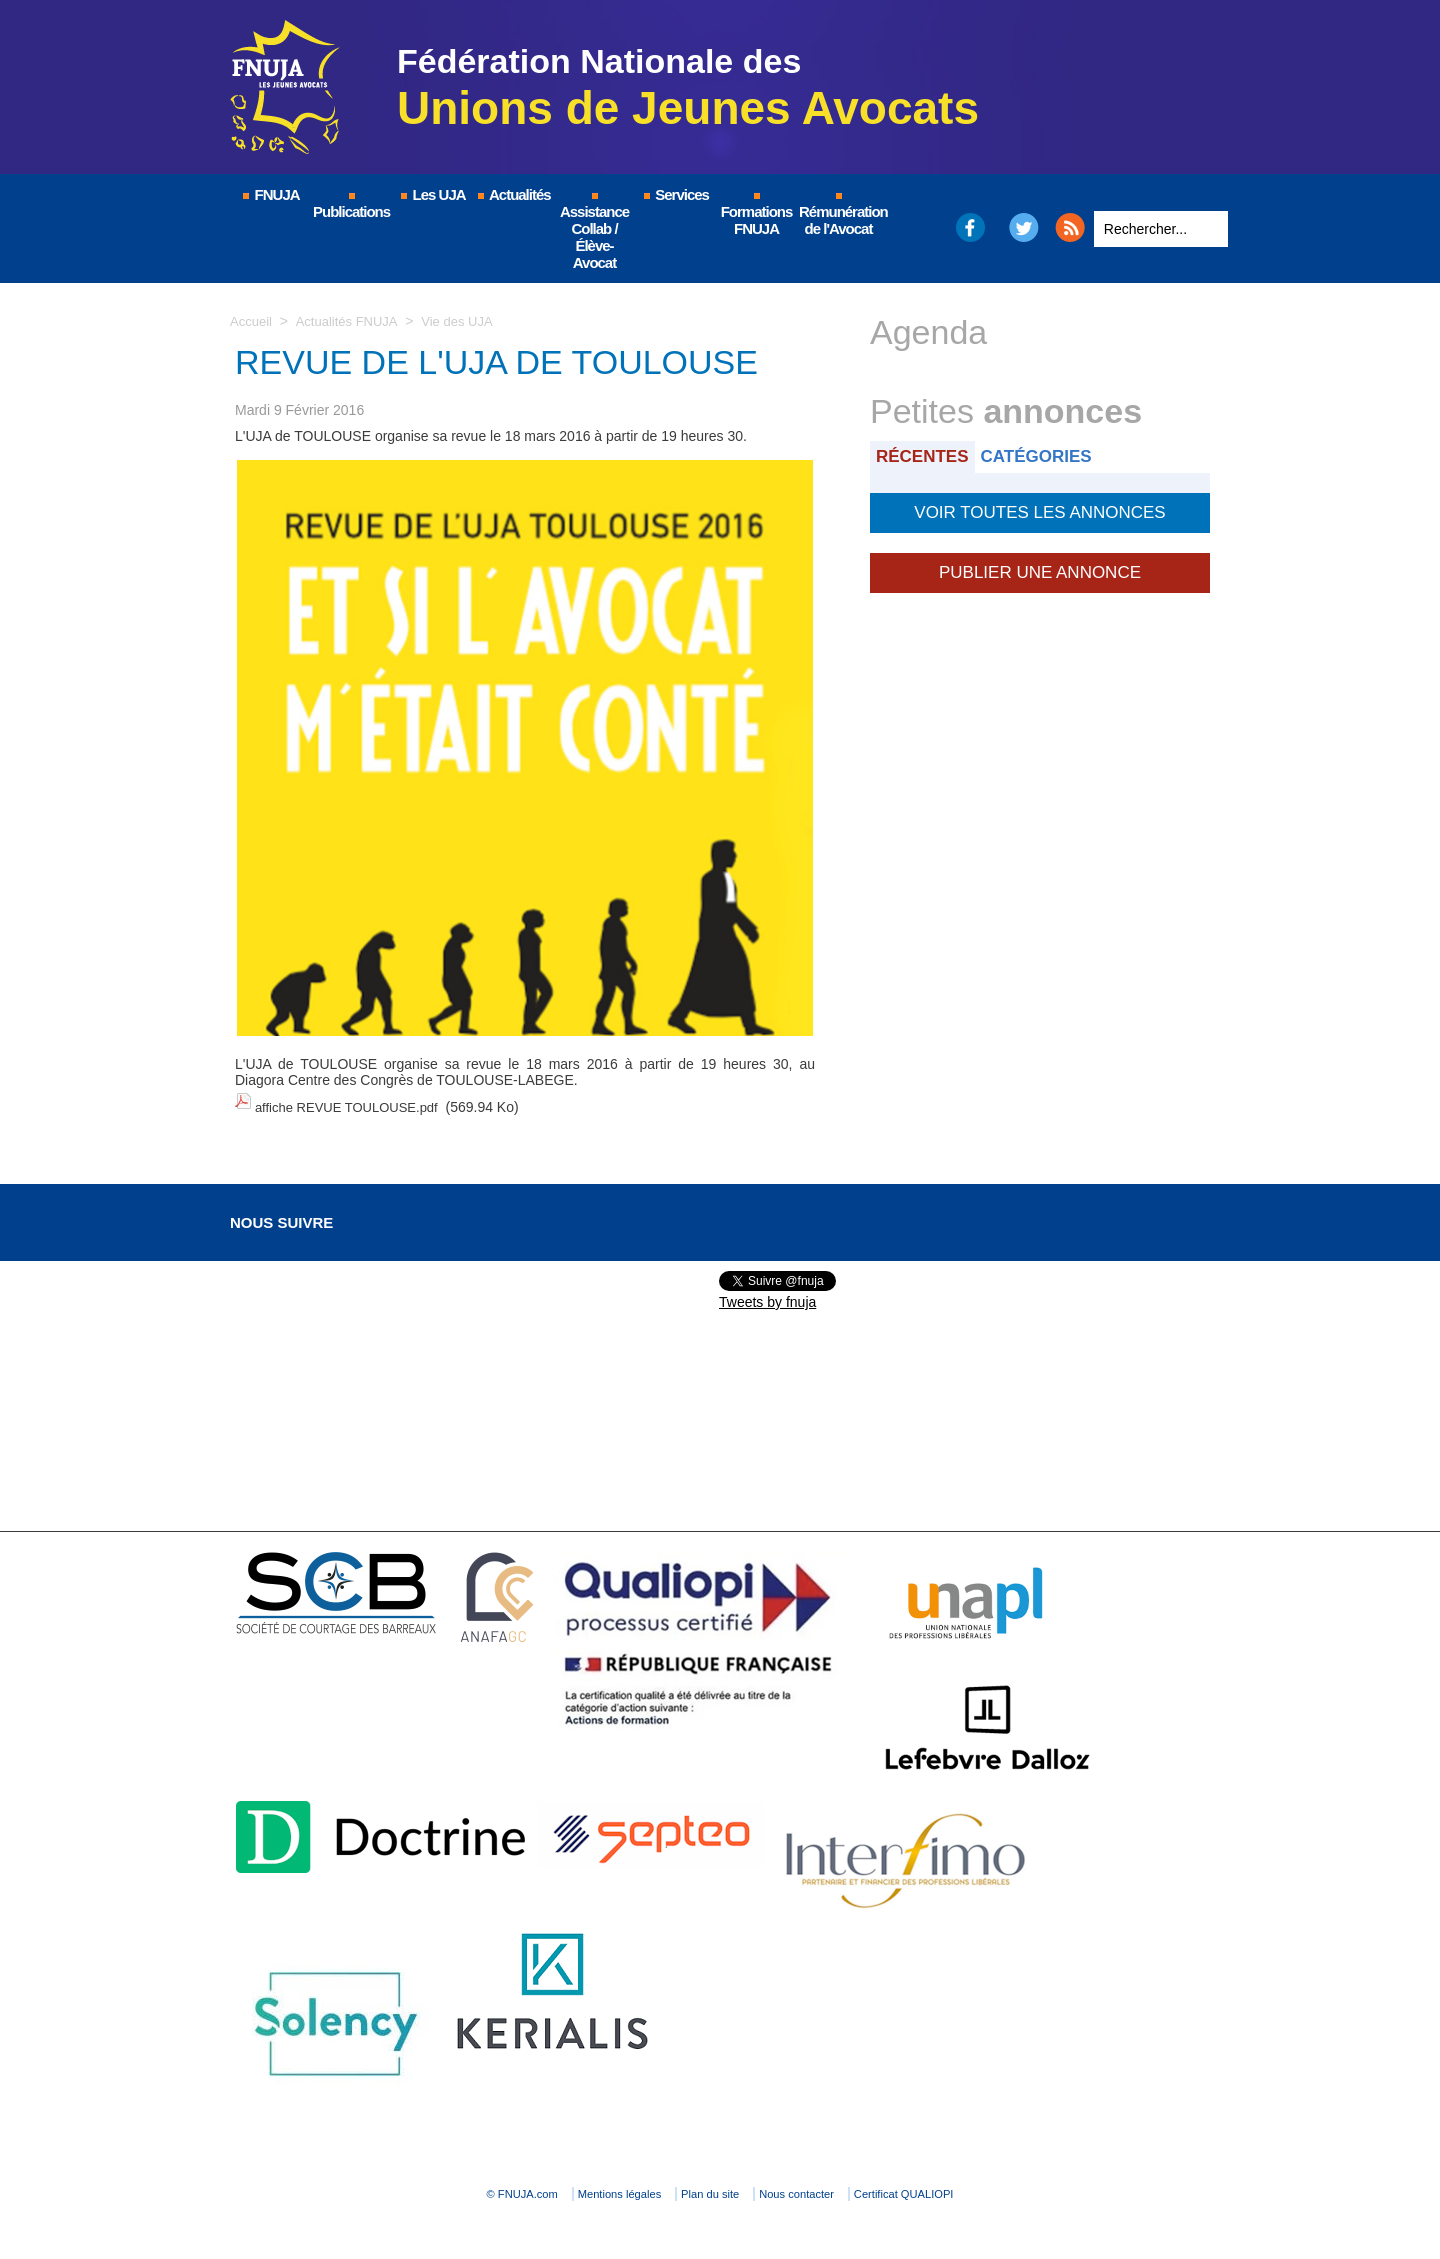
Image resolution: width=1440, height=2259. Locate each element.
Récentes (926, 455)
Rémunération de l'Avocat (839, 215)
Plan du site (714, 2185)
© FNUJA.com (439, 2185)
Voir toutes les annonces (1039, 509)
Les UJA (432, 194)
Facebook (969, 227)
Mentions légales (580, 2185)
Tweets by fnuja (767, 1293)
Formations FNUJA (757, 215)
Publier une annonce (1040, 565)
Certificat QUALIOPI (995, 2185)
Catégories (1048, 455)
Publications (351, 206)
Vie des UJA (469, 321)
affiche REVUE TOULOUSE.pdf (353, 1103)
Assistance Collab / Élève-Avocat (594, 232)
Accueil (252, 321)
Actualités (513, 194)
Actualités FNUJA (352, 321)
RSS (1070, 227)
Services (675, 194)
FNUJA (270, 194)
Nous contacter (844, 2185)
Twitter (1024, 227)
